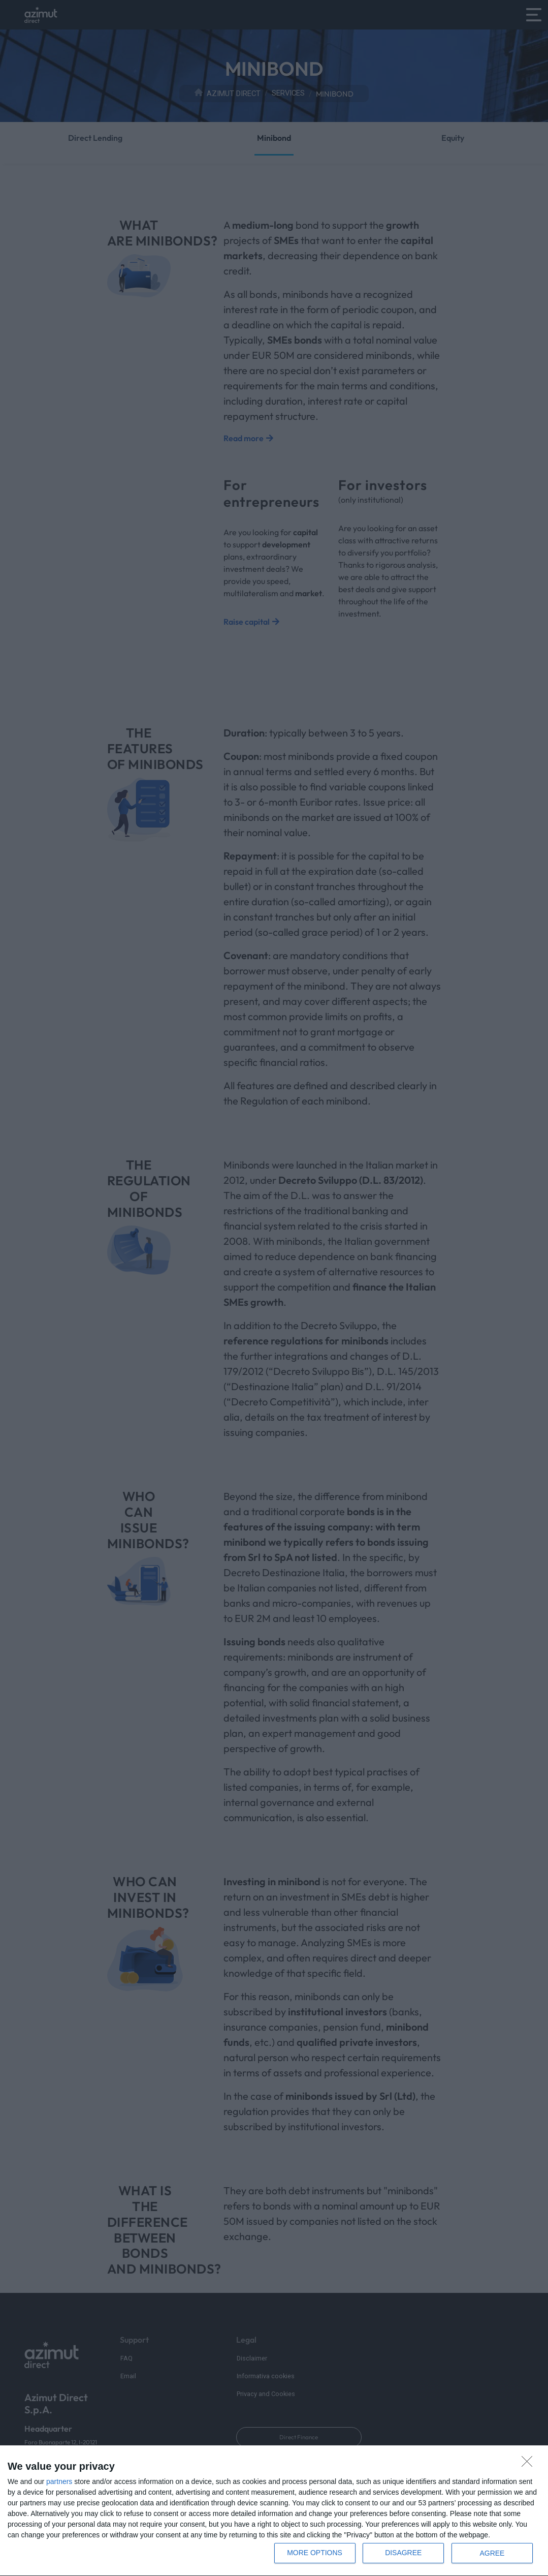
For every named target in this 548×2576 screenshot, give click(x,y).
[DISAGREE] (530, 2464)
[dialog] (274, 2511)
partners (59, 2481)
